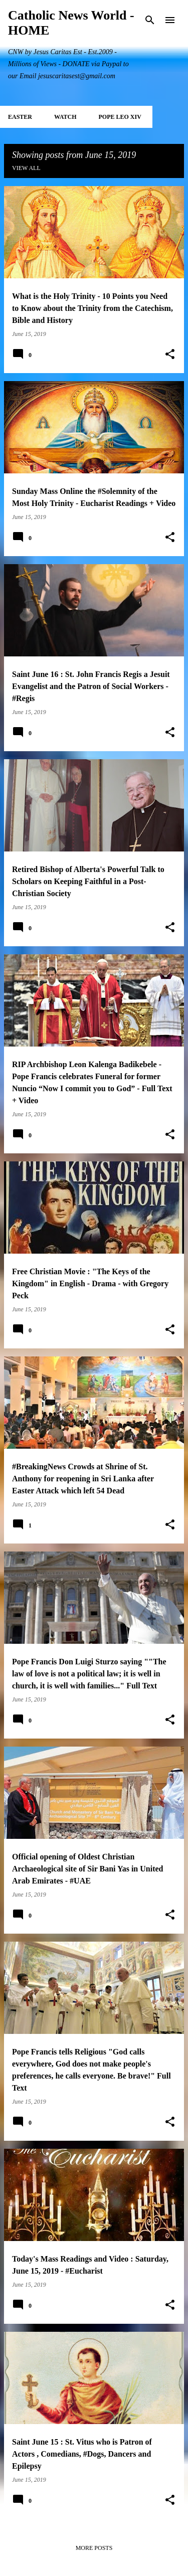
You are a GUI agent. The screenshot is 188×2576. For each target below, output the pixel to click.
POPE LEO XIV (119, 116)
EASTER (20, 116)
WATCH (65, 116)
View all (26, 167)
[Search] (150, 20)
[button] (170, 354)
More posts (94, 2547)
